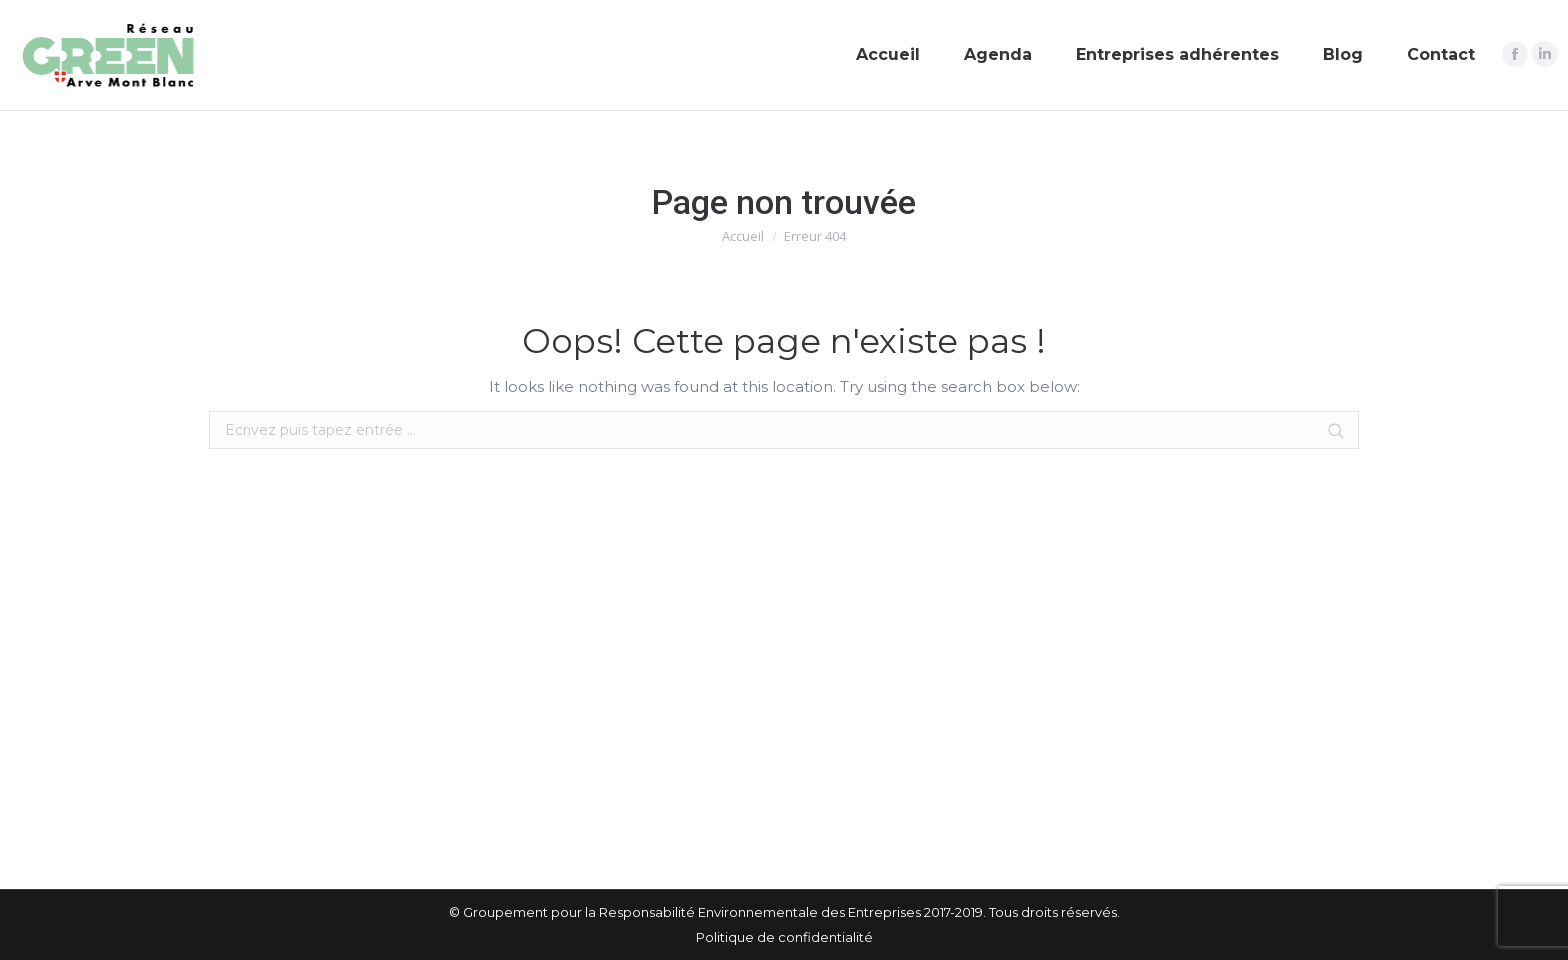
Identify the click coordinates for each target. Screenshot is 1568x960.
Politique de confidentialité (784, 937)
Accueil (743, 236)
